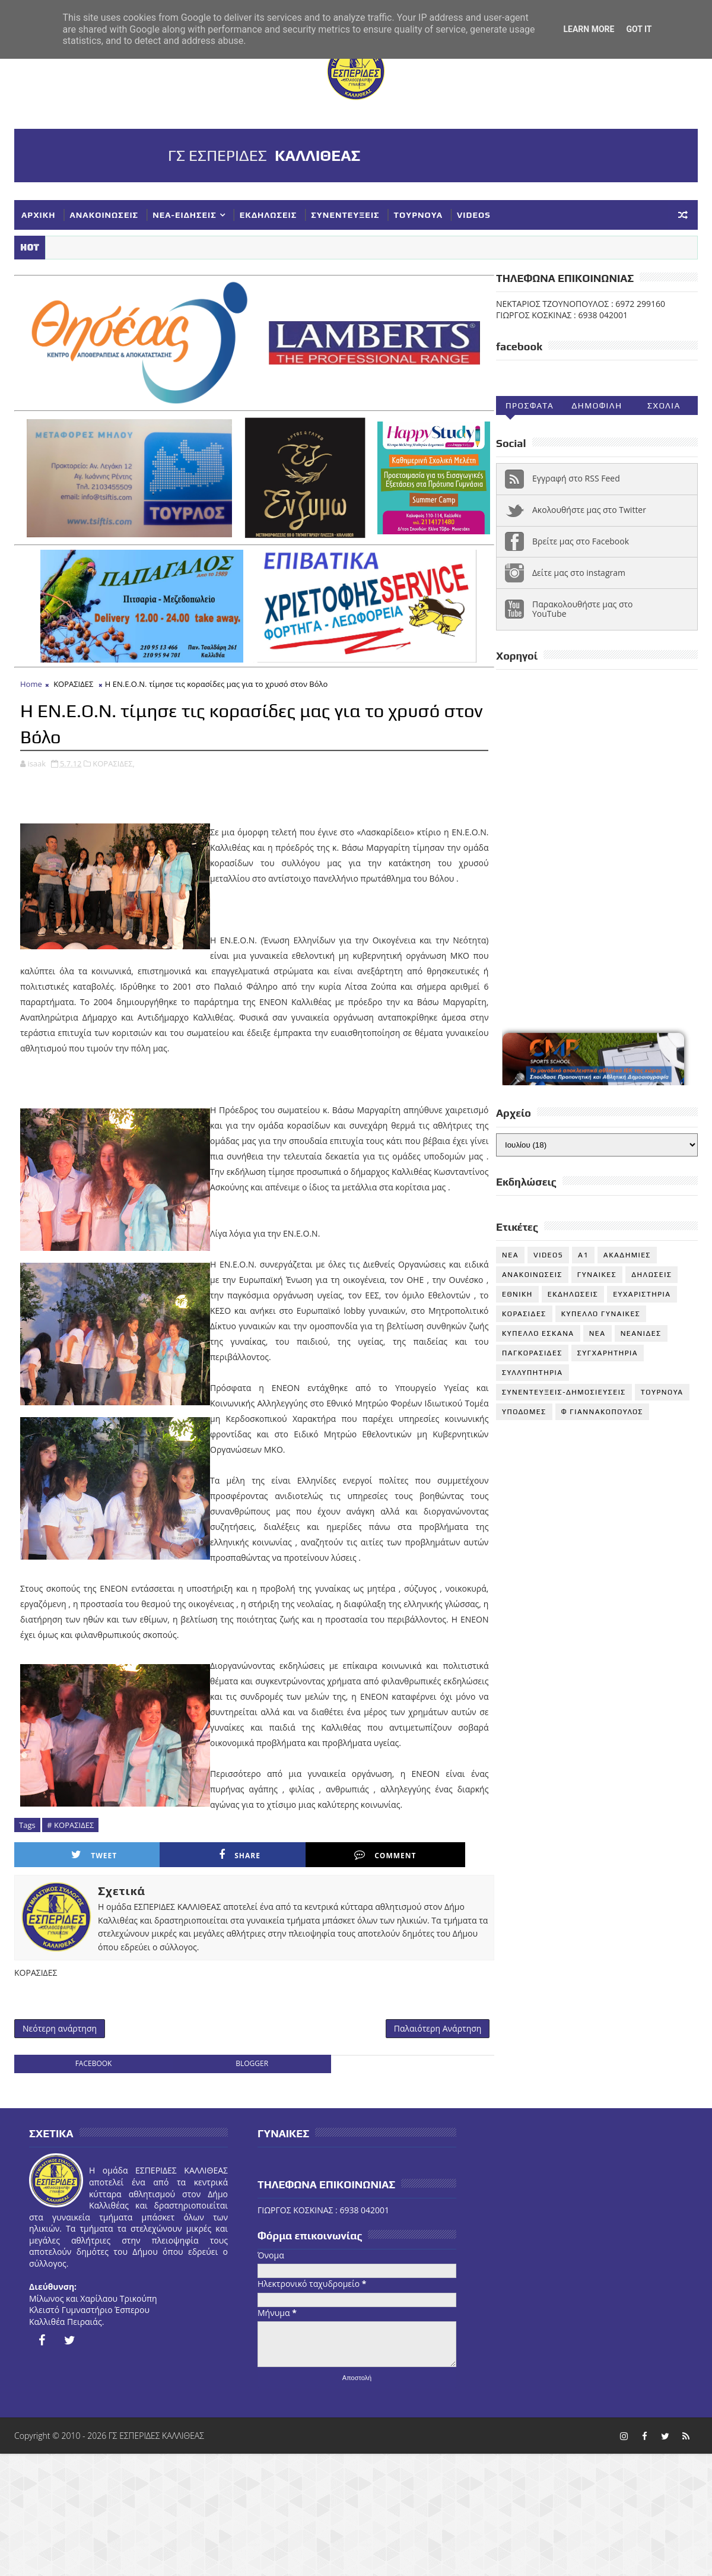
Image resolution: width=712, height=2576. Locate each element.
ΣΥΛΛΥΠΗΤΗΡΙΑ (532, 1373)
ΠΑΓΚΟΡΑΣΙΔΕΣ (532, 1353)
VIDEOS (474, 215)
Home (31, 793)
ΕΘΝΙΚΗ (517, 1295)
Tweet (79, 2010)
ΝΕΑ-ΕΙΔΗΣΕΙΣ (184, 215)
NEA (510, 1255)
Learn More (588, 29)
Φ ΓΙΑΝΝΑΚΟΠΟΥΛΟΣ (602, 1412)
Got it (638, 29)
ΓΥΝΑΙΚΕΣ (596, 1275)
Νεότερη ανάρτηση (60, 2185)
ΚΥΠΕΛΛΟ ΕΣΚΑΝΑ (538, 1334)
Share (196, 2010)
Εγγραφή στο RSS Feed (576, 479)
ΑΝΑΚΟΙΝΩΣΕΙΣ (104, 215)
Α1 (583, 1255)
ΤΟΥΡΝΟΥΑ (418, 215)
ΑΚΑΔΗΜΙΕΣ (627, 1255)
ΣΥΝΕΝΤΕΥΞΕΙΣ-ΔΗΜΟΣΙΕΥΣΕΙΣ (564, 1393)
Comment (311, 2010)
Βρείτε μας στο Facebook (580, 541)
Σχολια (664, 406)
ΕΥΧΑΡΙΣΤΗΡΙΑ (641, 1295)
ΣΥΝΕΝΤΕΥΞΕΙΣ (345, 215)
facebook (90, 2221)
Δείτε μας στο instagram (578, 573)
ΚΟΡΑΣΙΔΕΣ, (114, 872)
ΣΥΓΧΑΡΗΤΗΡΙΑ (607, 1353)
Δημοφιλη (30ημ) (596, 408)
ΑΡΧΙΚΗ (38, 215)
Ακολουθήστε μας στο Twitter (589, 511)
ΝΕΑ (597, 1334)
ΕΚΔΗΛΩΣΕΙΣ (268, 215)
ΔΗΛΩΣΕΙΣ (651, 1275)
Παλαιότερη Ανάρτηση (422, 2185)
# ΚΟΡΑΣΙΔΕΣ (70, 1980)
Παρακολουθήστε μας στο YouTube (582, 609)
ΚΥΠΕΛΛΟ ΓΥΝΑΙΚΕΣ (601, 1314)
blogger (244, 2221)
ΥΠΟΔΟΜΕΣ (524, 1412)
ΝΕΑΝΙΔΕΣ (641, 1334)
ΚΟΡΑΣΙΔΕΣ (73, 793)
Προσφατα (530, 406)
